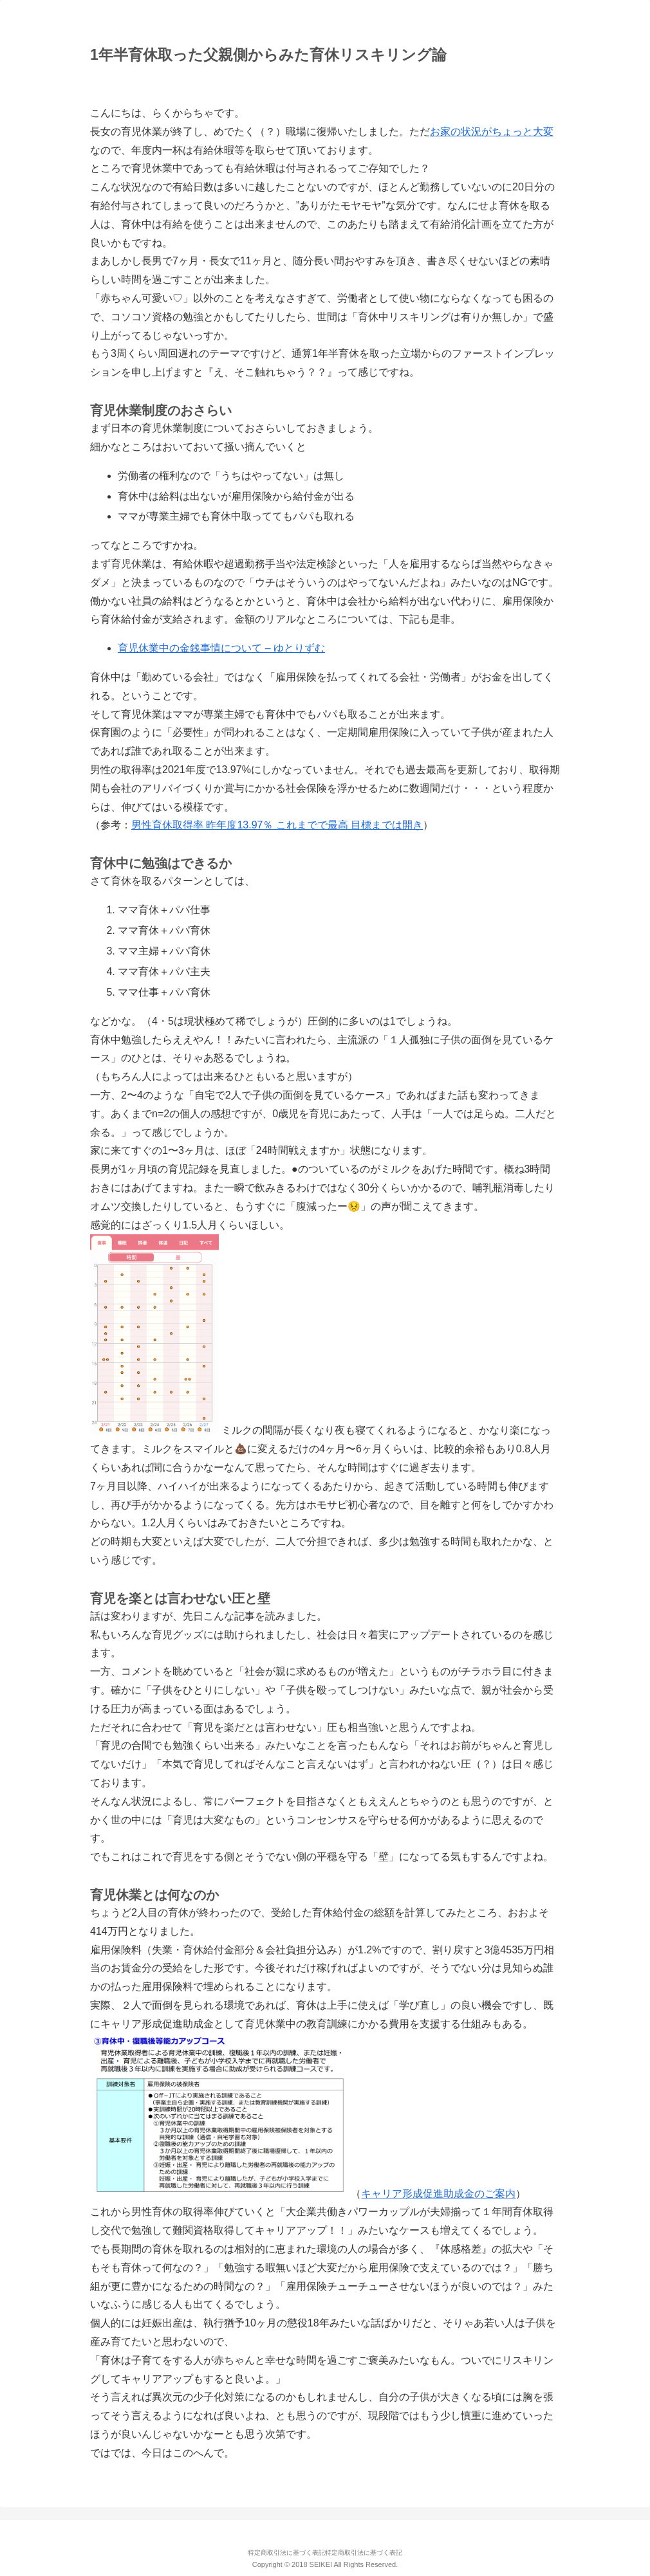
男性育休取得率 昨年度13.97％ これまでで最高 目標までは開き (277, 824)
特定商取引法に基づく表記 (286, 2552)
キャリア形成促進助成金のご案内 (438, 2193)
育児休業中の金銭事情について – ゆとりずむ (221, 648)
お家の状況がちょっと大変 (491, 131)
